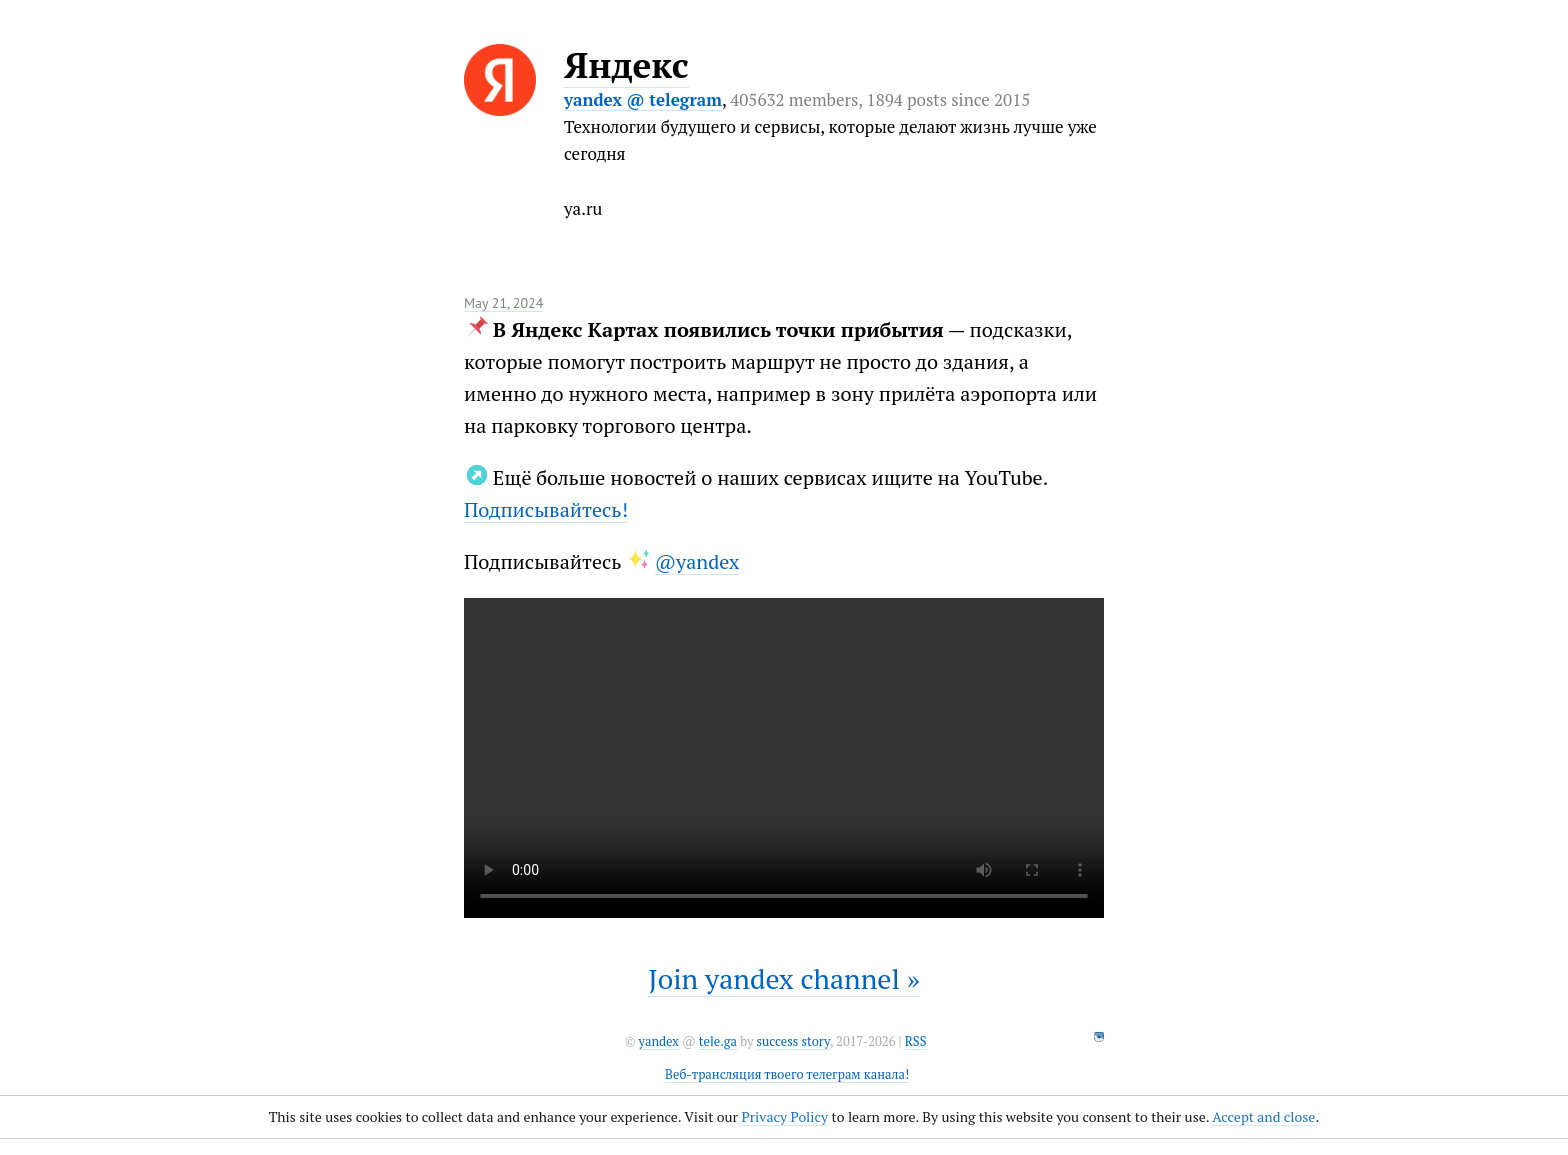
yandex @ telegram (643, 99)
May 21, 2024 (503, 303)
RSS (916, 1041)
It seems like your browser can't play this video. (784, 758)
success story (792, 1041)
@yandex (697, 561)
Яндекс (626, 65)
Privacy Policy (784, 1116)
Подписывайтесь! (546, 509)
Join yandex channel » (784, 978)
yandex (658, 1041)
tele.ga (718, 1041)
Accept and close (1263, 1116)
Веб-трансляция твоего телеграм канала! (787, 1074)
